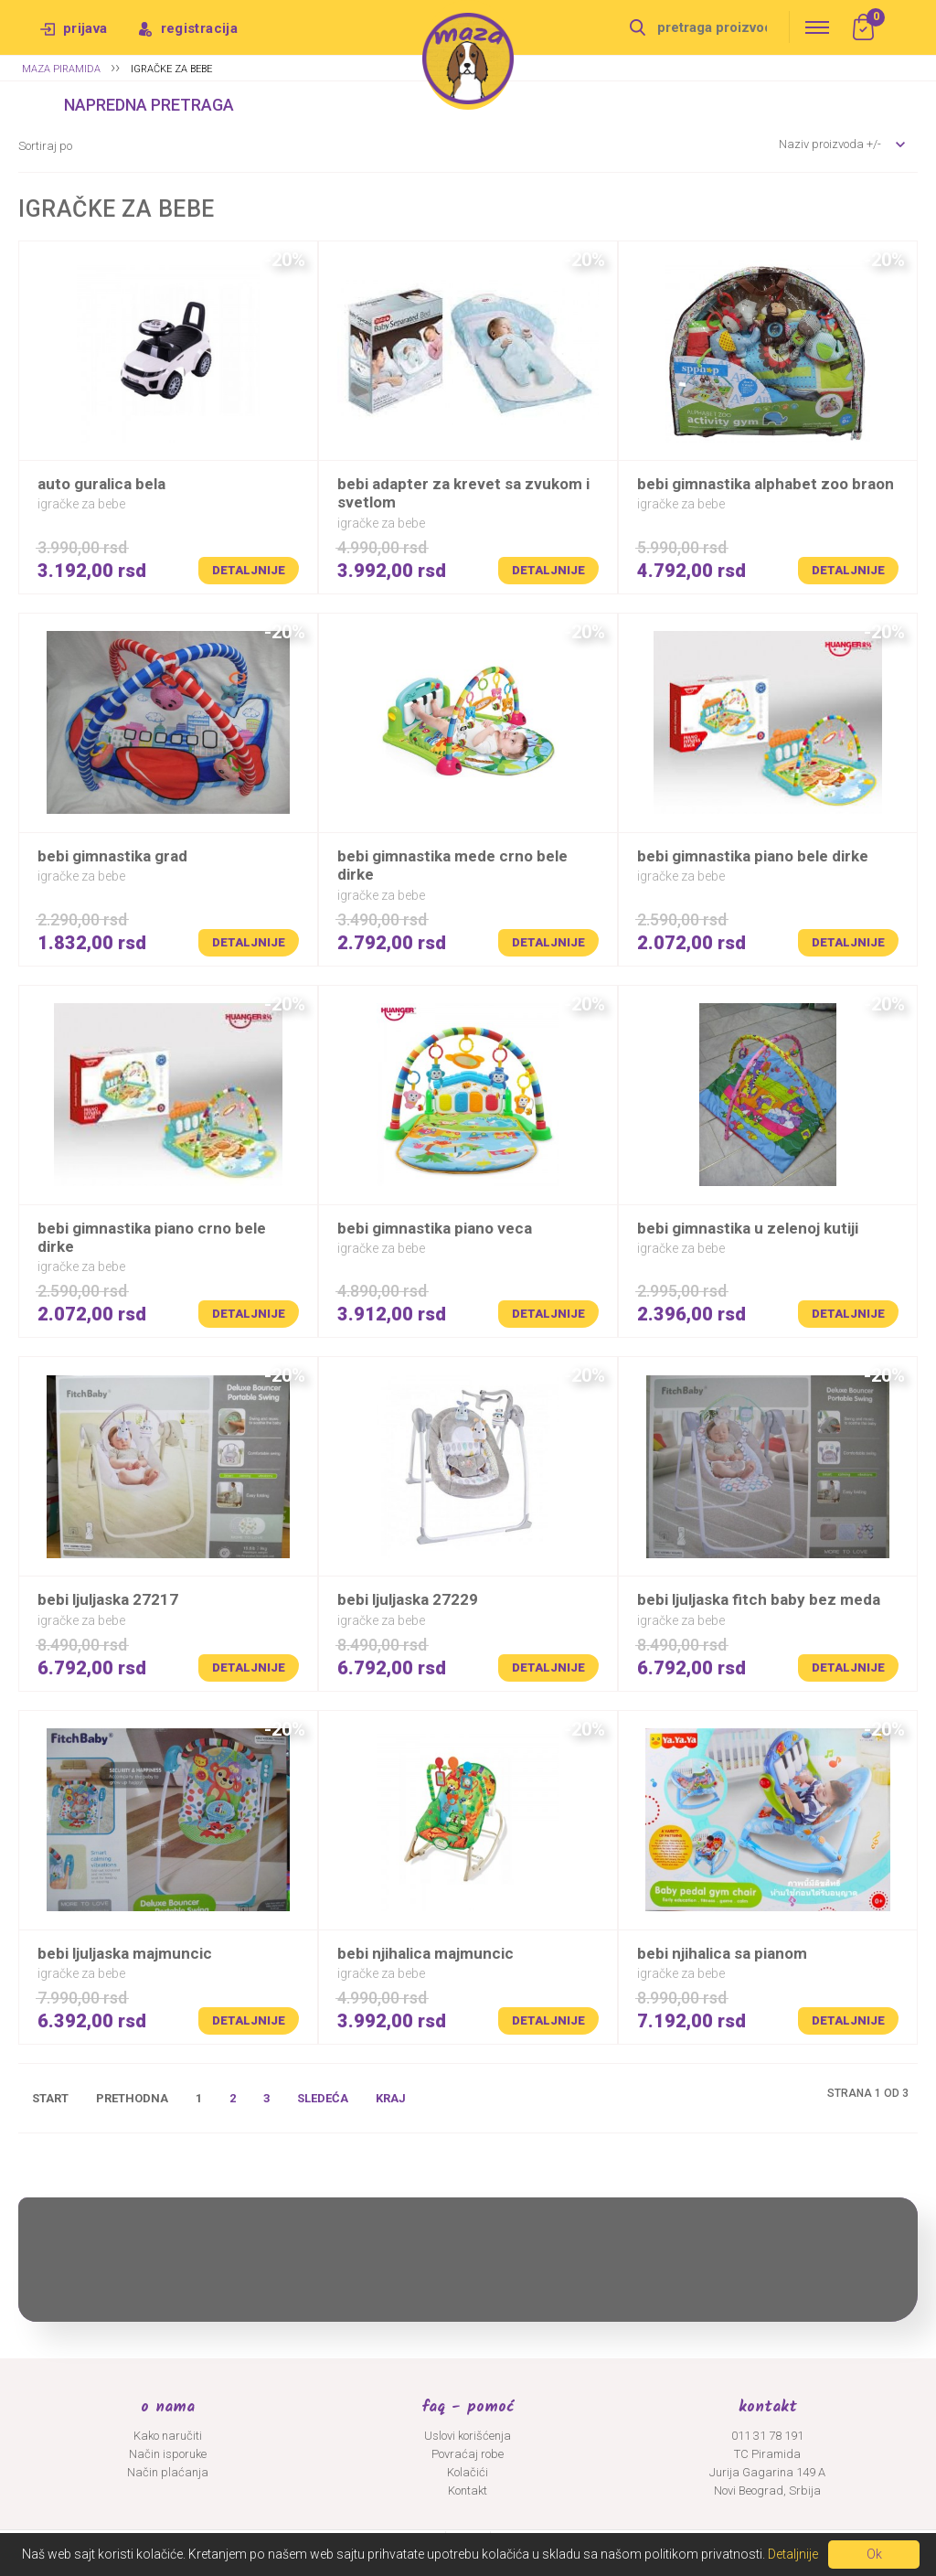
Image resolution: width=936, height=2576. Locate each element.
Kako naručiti (167, 2435)
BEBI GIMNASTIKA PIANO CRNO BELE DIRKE (151, 1237)
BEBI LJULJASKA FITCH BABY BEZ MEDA (758, 1599)
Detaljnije (248, 570)
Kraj (391, 2098)
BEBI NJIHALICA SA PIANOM (722, 1953)
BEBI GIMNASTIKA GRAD (112, 856)
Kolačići (467, 2472)
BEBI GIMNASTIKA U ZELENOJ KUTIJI (747, 1228)
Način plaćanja (167, 2472)
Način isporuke (168, 2454)
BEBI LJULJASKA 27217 (107, 1599)
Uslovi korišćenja (467, 2435)
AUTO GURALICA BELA (101, 484)
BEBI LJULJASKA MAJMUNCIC (124, 1953)
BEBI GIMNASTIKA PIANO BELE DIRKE (752, 856)
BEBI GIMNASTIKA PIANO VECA (434, 1228)
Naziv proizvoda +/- (830, 144)
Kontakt (467, 2490)
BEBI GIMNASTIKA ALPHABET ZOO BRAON (765, 484)
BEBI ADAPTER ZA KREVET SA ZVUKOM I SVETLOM (463, 493)
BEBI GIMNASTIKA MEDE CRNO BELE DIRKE (452, 865)
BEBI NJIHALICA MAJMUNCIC (425, 1953)
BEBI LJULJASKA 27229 (407, 1599)
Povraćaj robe (467, 2454)
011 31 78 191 (767, 2435)
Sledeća (322, 2098)
